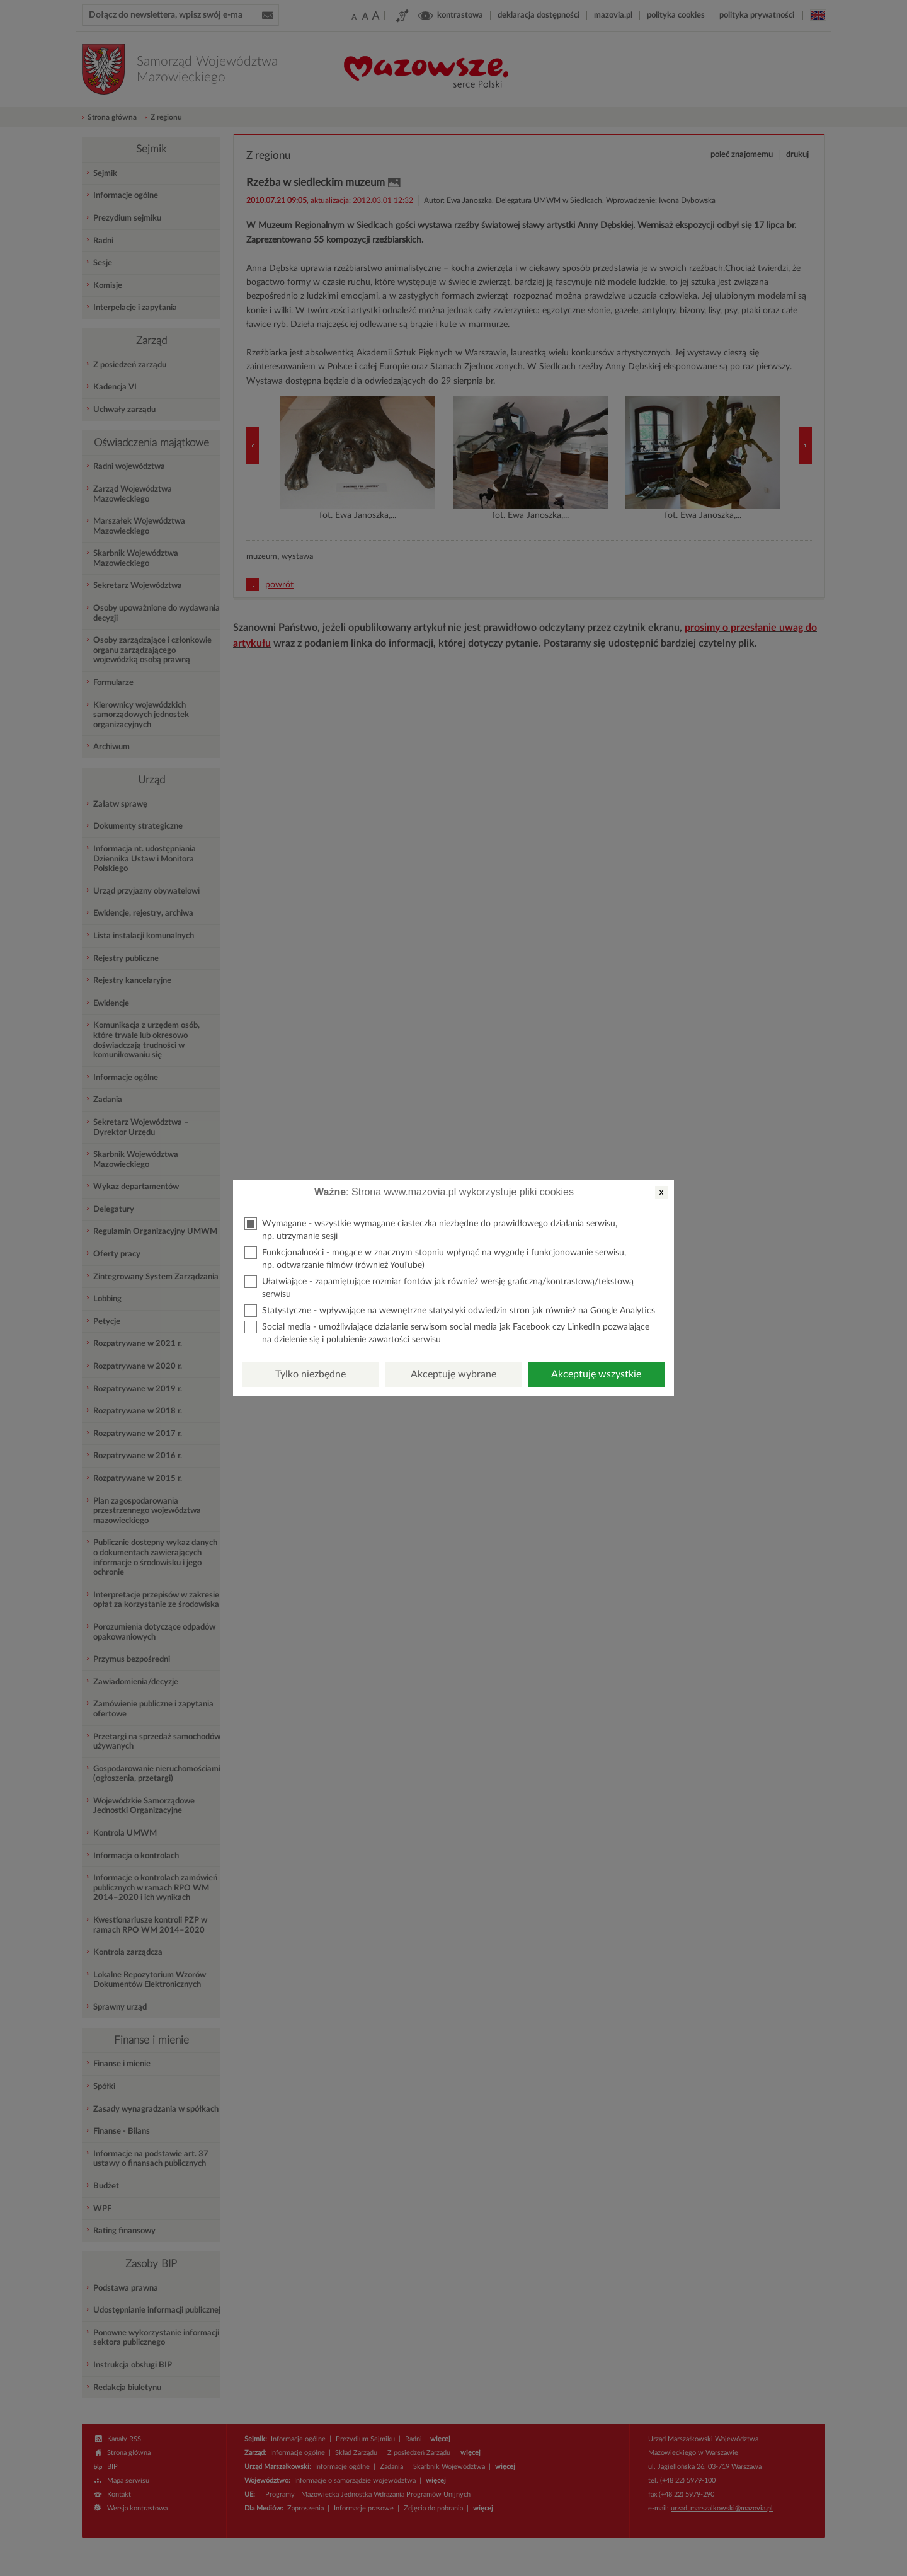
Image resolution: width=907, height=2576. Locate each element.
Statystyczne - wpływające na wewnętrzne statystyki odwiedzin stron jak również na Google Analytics (449, 1310)
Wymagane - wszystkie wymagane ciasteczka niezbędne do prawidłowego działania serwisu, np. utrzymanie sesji (430, 1229)
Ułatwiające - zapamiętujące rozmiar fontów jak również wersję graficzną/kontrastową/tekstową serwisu (439, 1287)
